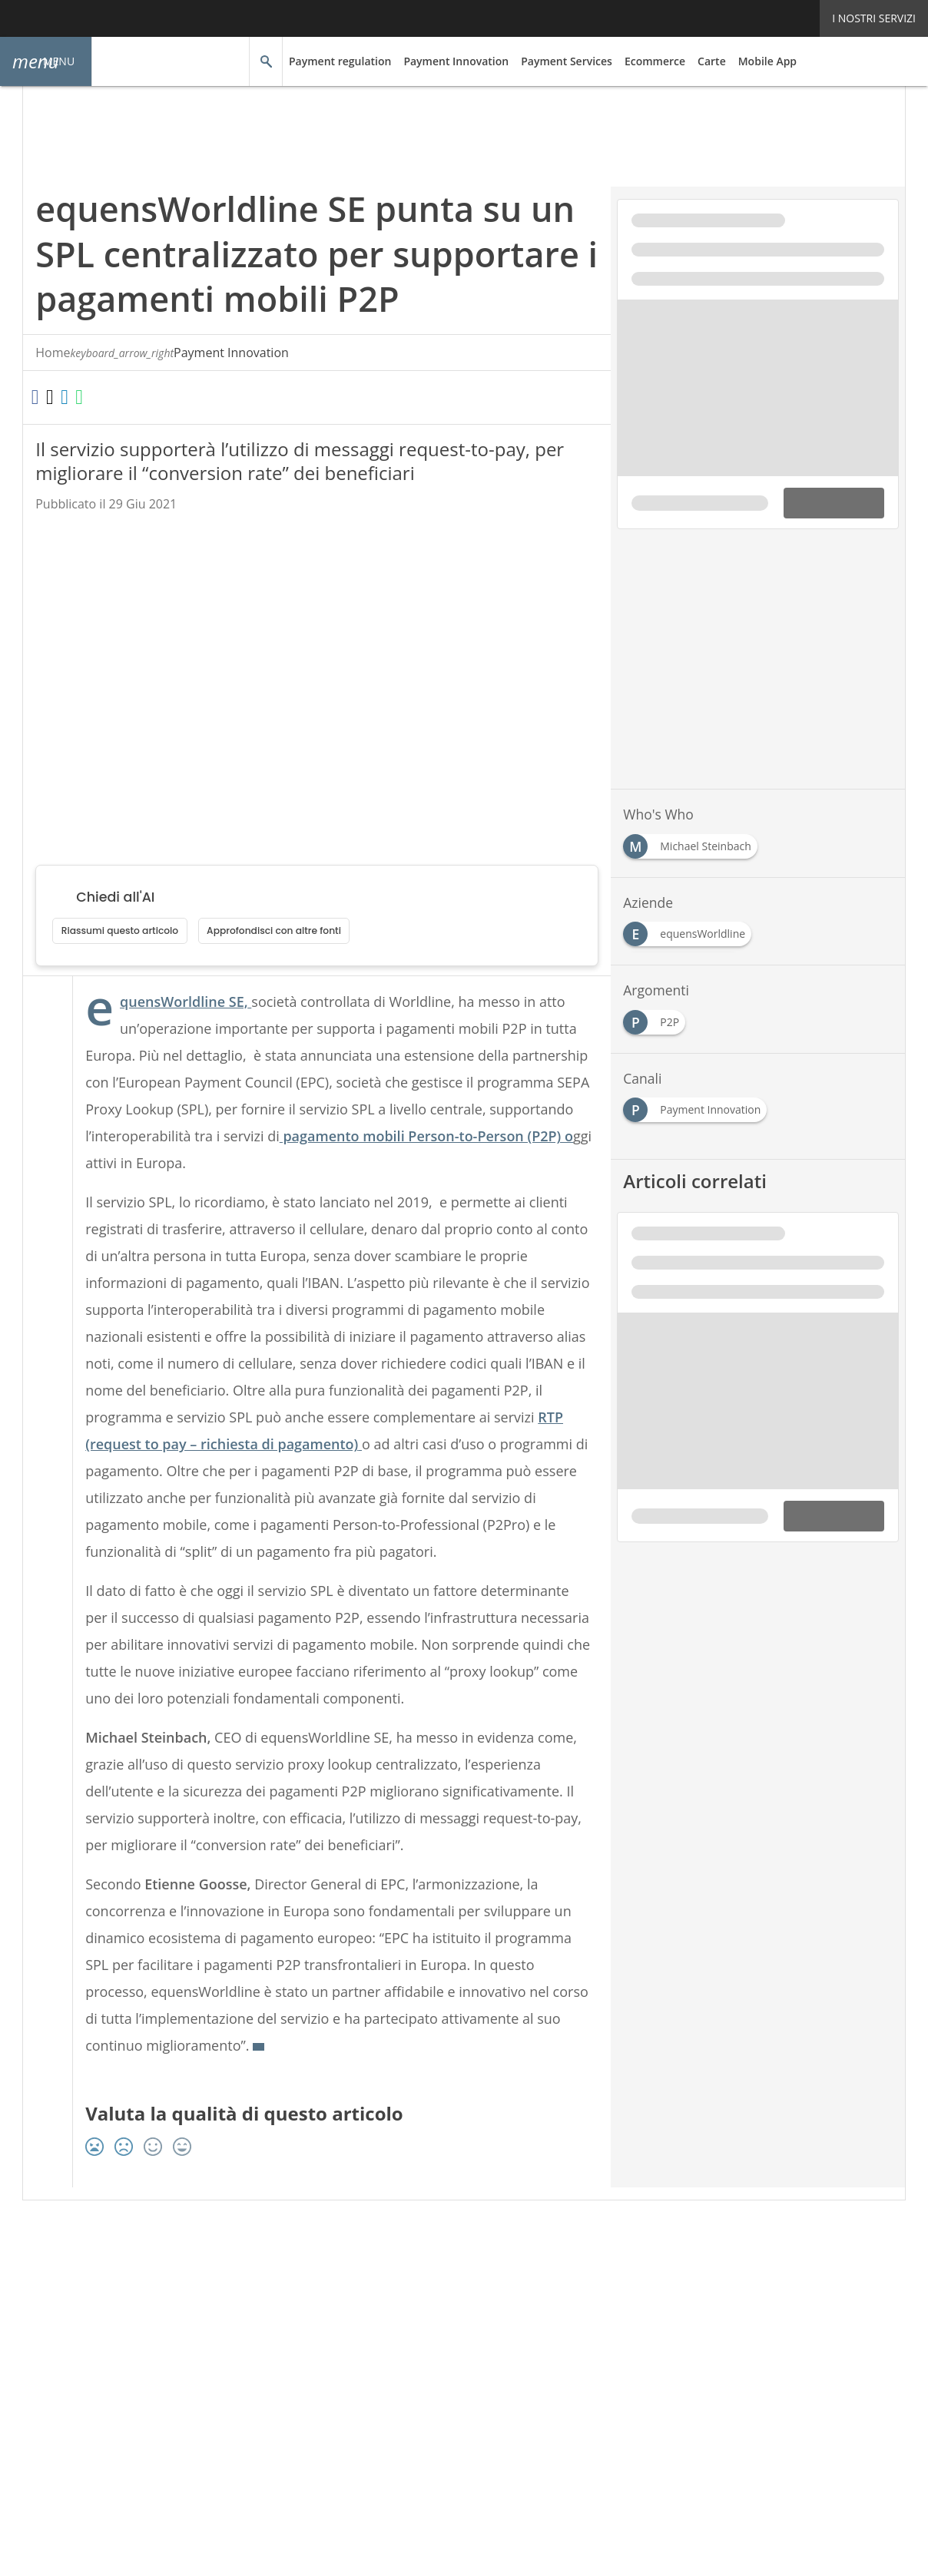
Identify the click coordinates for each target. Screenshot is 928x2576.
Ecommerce (642, 61)
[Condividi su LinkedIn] (97, 398)
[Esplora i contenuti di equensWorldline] (688, 929)
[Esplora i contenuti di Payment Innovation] (698, 1105)
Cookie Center (630, 2312)
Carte (697, 61)
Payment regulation (337, 61)
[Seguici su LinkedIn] (328, 2279)
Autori (114, 2312)
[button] (46, 61)
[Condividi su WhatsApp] (126, 398)
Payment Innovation (449, 61)
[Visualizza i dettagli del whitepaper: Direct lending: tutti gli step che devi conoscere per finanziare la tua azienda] (758, 1269)
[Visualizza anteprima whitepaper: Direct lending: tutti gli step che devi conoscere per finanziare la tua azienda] (758, 1418)
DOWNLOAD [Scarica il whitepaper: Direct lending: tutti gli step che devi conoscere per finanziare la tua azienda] (836, 1529)
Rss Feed (207, 2312)
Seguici (263, 2279)
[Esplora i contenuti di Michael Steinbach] (692, 842)
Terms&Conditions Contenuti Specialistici (477, 2312)
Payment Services (556, 61)
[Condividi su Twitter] (70, 398)
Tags (156, 2312)
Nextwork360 (87, 2382)
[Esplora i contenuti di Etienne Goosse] (830, 929)
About (69, 2312)
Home (52, 353)
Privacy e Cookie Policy (302, 2312)
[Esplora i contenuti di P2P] (657, 1018)
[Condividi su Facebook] (41, 398)
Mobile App (752, 61)
